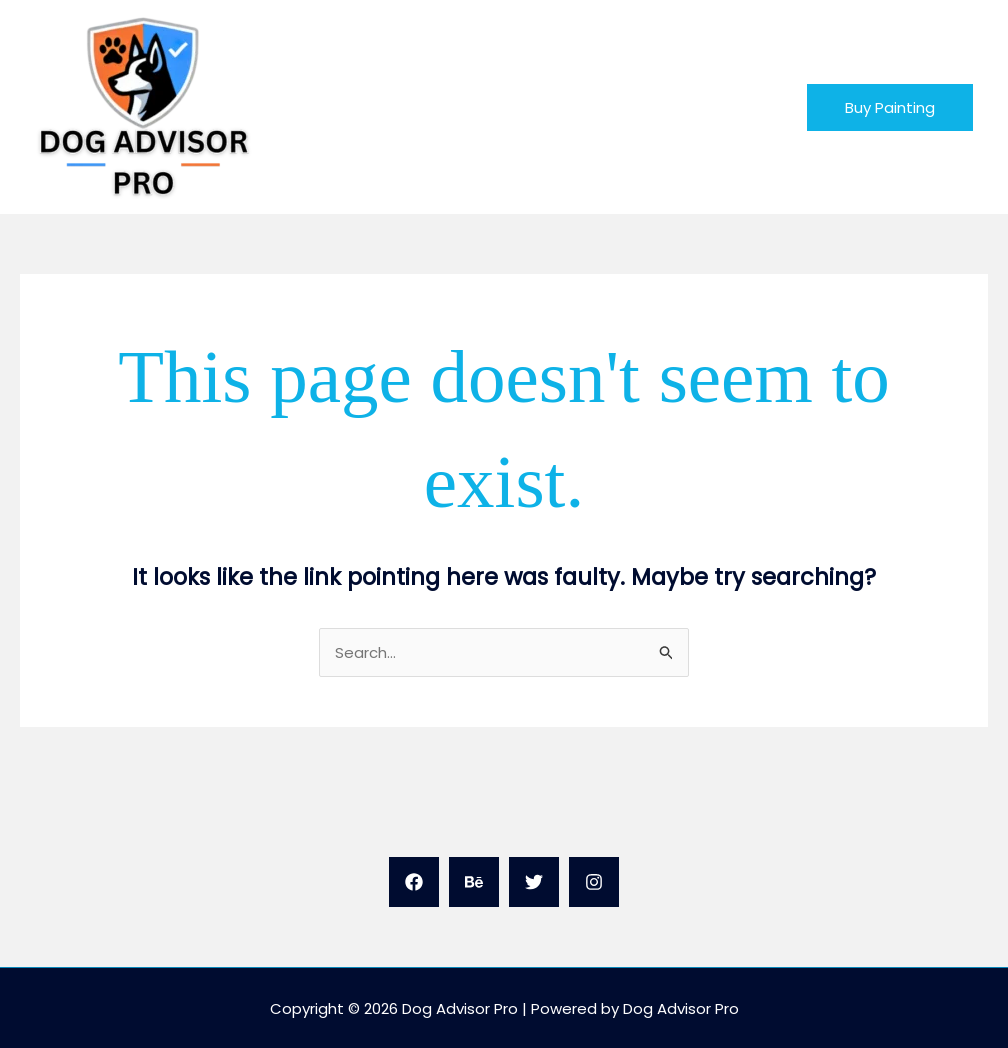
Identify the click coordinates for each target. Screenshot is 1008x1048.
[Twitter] (534, 882)
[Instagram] (594, 882)
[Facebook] (414, 882)
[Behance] (474, 882)
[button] (890, 107)
